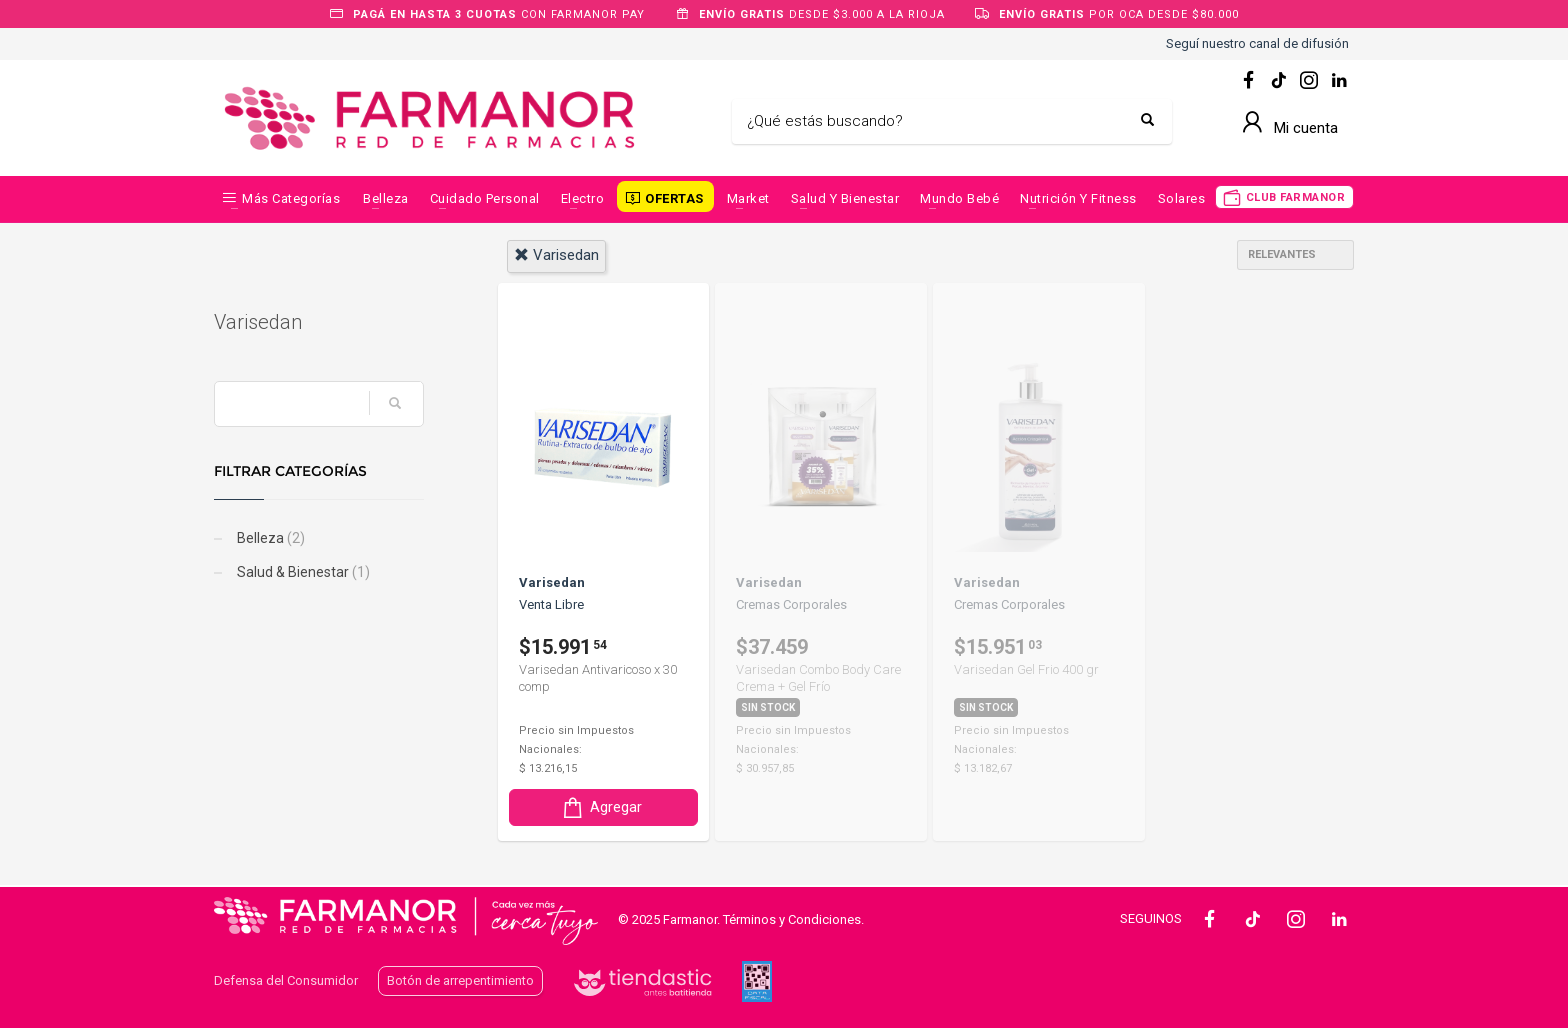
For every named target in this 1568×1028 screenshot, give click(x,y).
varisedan (556, 255)
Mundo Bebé (959, 198)
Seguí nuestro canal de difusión (1257, 43)
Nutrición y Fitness (1078, 198)
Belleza (386, 198)
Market (748, 198)
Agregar (601, 807)
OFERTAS (674, 198)
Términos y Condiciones (792, 919)
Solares (1182, 198)
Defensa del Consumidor (286, 980)
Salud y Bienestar (845, 198)
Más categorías (291, 198)
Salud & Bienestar (302, 572)
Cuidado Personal (485, 198)
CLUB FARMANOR (1296, 197)
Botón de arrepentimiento (460, 980)
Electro (583, 198)
